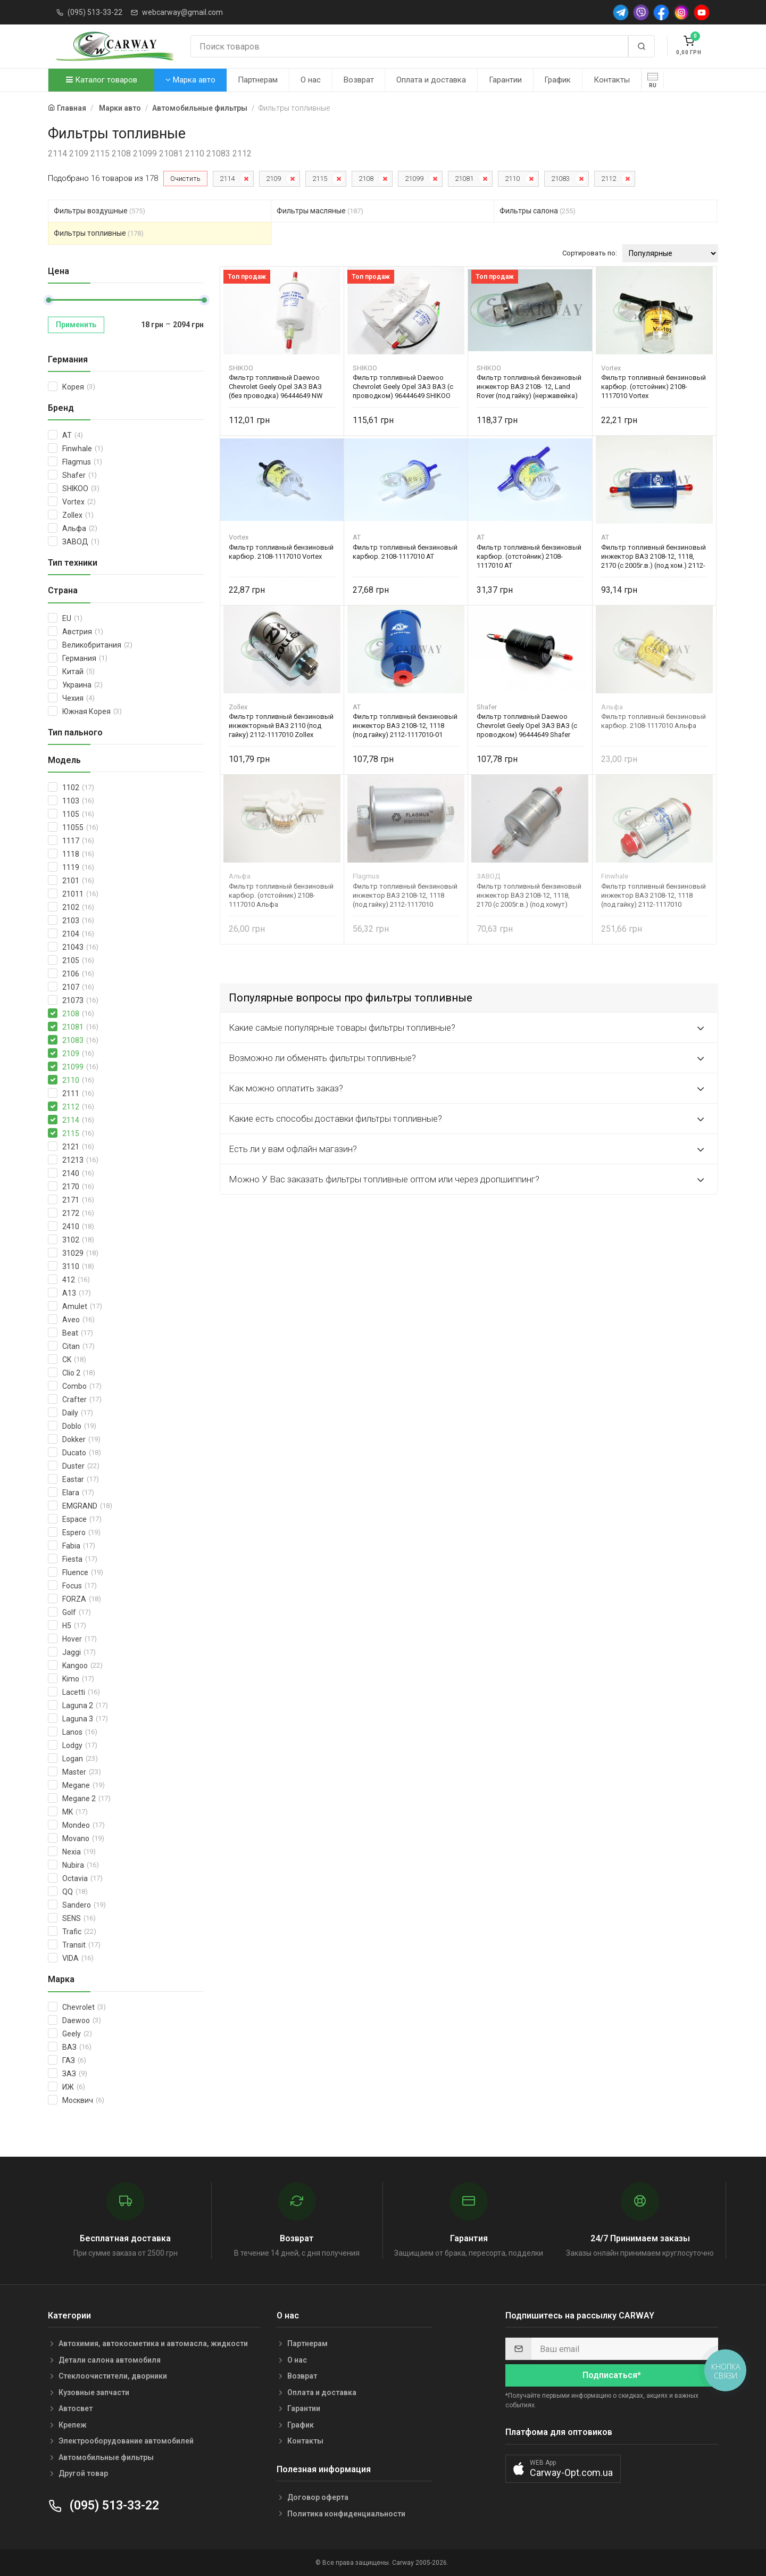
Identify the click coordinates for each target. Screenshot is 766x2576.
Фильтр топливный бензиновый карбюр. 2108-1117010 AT (405, 551)
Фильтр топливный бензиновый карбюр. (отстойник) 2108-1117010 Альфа (281, 895)
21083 (560, 179)
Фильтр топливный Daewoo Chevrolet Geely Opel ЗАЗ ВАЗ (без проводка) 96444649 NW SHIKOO (276, 387)
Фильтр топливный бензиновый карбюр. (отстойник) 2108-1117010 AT (529, 556)
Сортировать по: (589, 253)
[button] (563, 2469)
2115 (319, 179)
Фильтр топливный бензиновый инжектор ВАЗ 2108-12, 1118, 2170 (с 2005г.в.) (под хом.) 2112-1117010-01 (653, 556)
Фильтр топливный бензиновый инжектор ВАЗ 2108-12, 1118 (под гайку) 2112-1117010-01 (405, 726)
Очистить (185, 179)
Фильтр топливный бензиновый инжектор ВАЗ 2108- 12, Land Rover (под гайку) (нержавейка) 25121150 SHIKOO (529, 387)
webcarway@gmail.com (182, 12)
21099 (414, 179)
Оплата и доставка (431, 80)
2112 (608, 179)
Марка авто (190, 80)
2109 (273, 179)
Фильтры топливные (99, 233)
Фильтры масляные (320, 210)
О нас (311, 80)
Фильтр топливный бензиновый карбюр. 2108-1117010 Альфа (653, 721)
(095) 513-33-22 (95, 12)
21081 (464, 179)
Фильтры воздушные (99, 210)
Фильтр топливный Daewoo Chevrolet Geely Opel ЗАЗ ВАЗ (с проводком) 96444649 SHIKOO (403, 387)
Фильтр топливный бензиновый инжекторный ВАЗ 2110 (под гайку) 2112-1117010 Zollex (281, 726)
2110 (512, 179)
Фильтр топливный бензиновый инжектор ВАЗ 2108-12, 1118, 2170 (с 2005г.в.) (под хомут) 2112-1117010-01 (529, 895)
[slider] (48, 300)
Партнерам (258, 80)
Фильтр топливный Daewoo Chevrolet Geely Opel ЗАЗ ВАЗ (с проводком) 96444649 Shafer (527, 726)
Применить (76, 324)
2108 (366, 179)
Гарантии (505, 80)
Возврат (359, 80)
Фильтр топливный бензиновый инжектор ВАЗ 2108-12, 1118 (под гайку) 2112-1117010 (405, 895)
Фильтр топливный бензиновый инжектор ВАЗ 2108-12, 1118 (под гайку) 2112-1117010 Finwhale (653, 895)
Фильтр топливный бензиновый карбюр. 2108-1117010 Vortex (281, 551)
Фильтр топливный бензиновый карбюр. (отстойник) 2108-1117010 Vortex (653, 387)
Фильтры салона (537, 210)
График (557, 80)
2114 (227, 179)
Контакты (612, 80)
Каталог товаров (101, 80)
